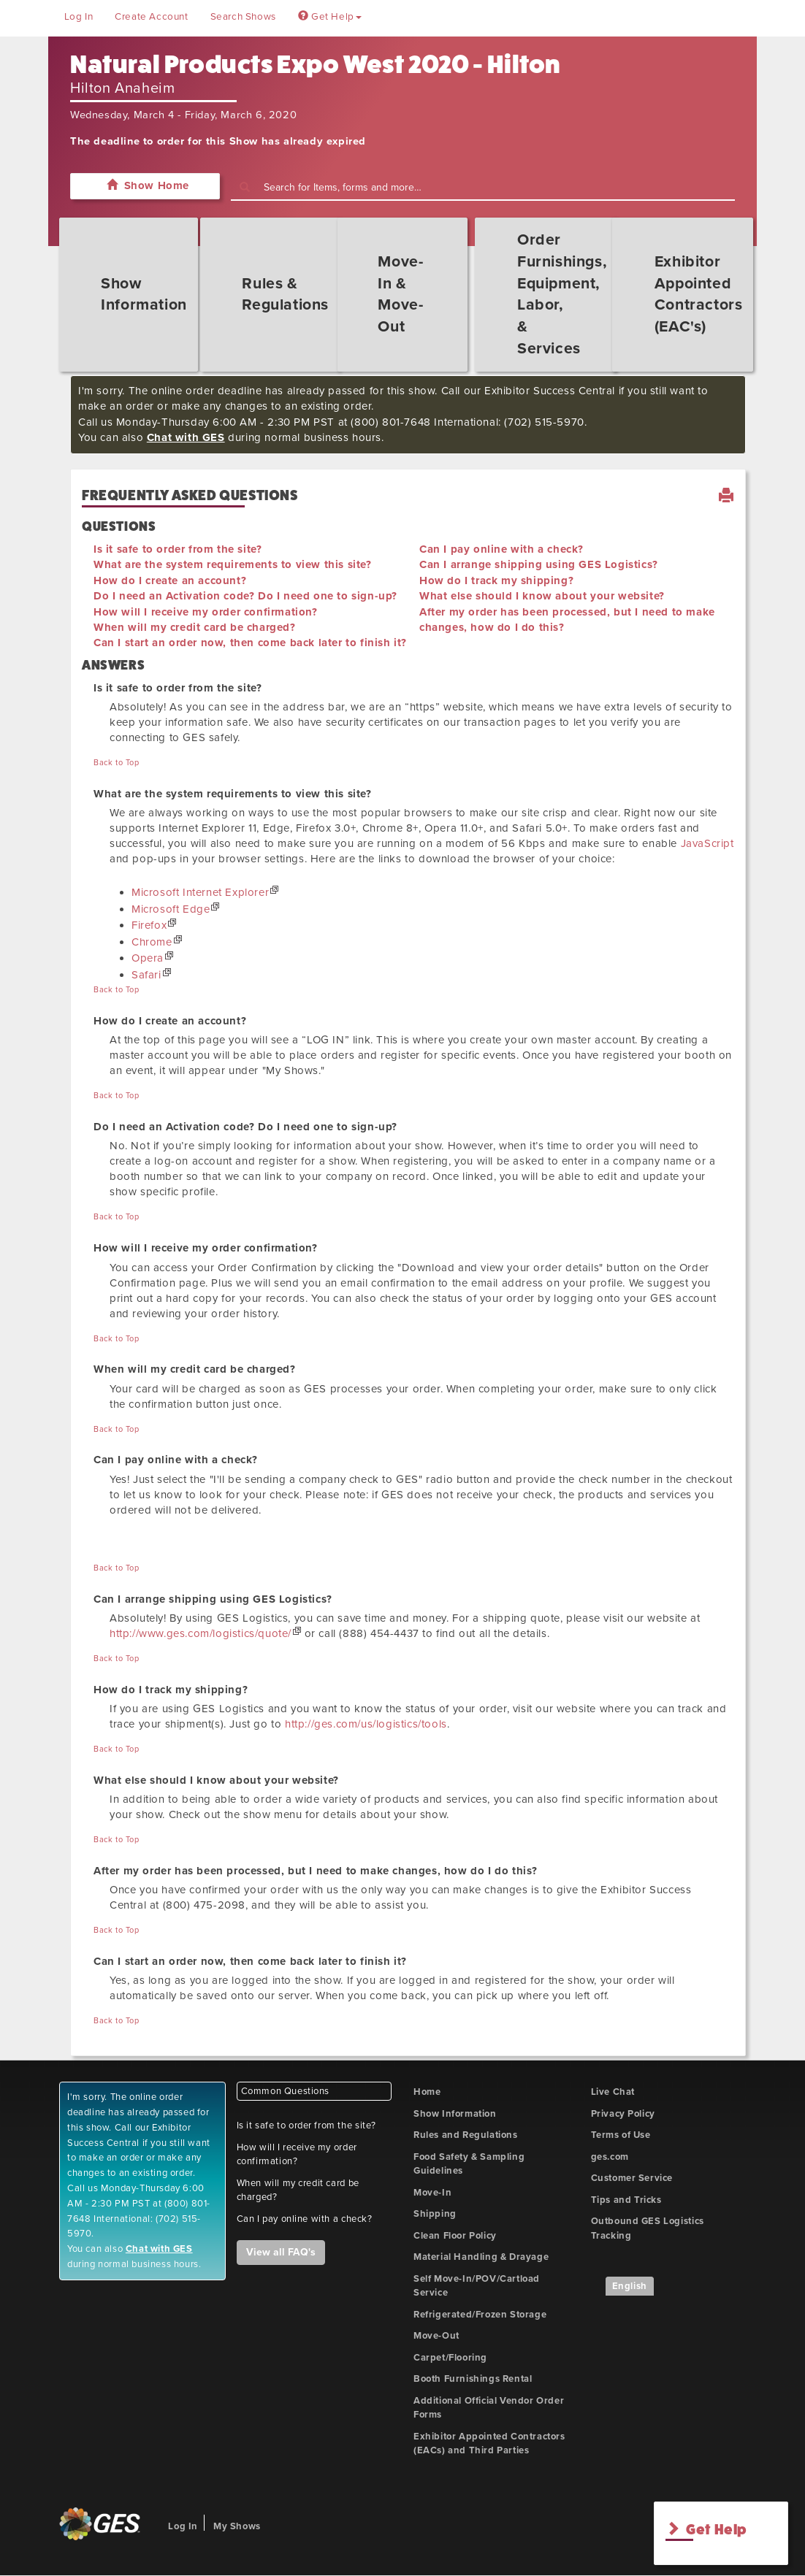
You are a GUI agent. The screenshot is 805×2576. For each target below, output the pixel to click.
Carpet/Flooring (450, 2358)
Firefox (149, 925)
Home (426, 2092)
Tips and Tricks (626, 2200)
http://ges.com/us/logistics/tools (366, 1723)
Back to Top (117, 762)
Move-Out (436, 2336)
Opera (147, 958)
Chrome (151, 941)
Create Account (151, 17)
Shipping (435, 2214)
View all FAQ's (281, 2252)
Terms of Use (621, 2135)
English (629, 2286)
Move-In (432, 2193)
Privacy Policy (623, 2114)
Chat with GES (186, 437)
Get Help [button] (330, 17)
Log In (79, 17)
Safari (146, 974)
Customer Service (632, 2178)
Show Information (455, 2114)
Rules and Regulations (465, 2135)
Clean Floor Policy (455, 2236)
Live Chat (613, 2092)
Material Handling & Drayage (481, 2257)
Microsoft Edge (170, 909)
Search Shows (243, 17)
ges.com (610, 2157)
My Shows (237, 2526)
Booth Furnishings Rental (472, 2379)
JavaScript (707, 843)
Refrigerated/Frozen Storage (479, 2314)
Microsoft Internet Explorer (200, 892)
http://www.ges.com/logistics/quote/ (200, 1633)
